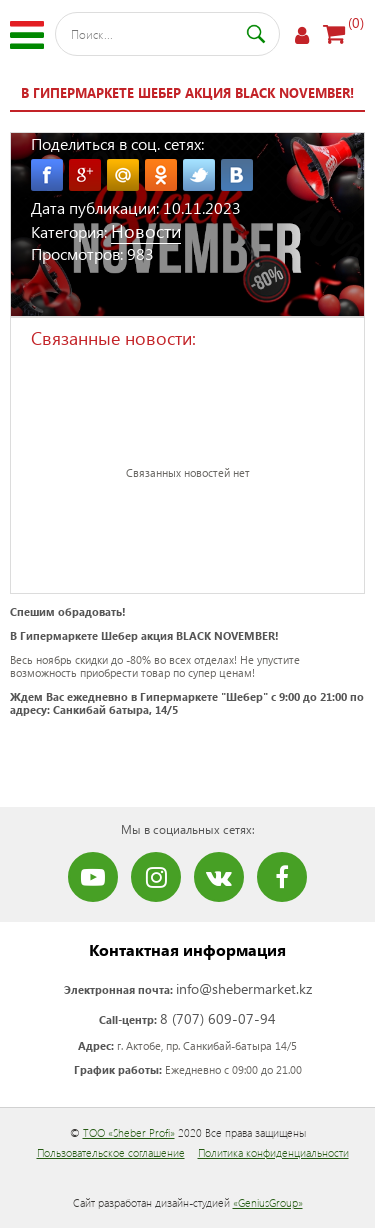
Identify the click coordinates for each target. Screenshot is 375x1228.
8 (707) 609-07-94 (218, 1018)
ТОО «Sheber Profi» (129, 1132)
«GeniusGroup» (268, 1202)
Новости (146, 230)
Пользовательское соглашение (111, 1152)
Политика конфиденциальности (273, 1152)
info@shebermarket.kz (244, 988)
